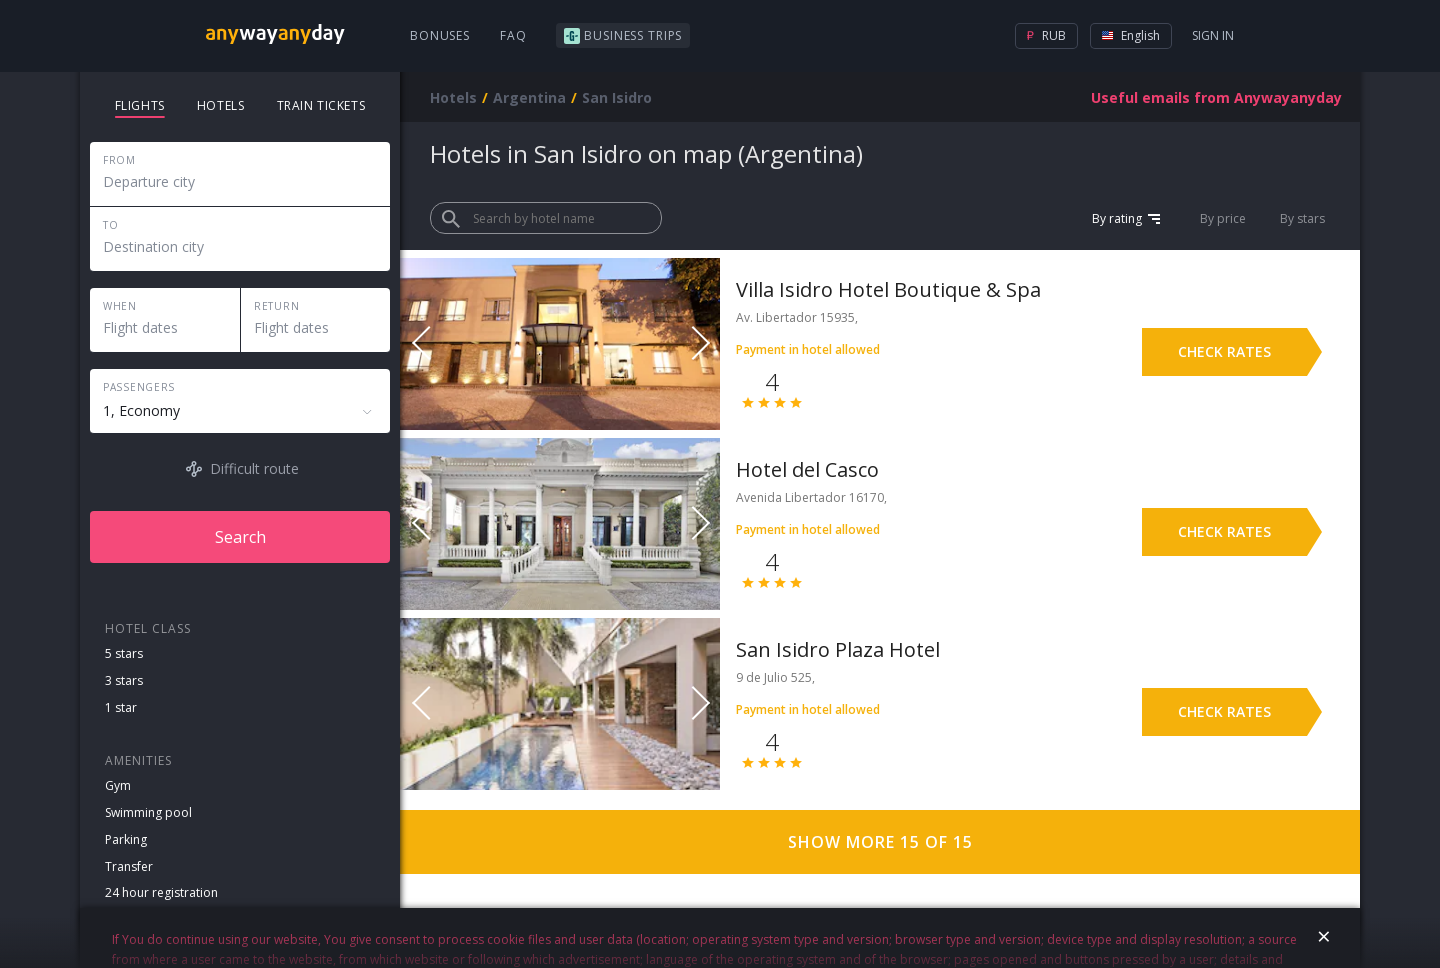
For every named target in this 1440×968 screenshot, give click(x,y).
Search (240, 537)
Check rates (1224, 351)
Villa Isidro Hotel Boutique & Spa (888, 289)
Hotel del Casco (807, 469)
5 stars (124, 653)
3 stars (124, 680)
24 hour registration (161, 892)
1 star (121, 707)
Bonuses (440, 35)
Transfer (129, 866)
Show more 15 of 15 (880, 842)
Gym (118, 785)
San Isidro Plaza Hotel (838, 649)
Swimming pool (148, 812)
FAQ (513, 35)
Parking (126, 839)
